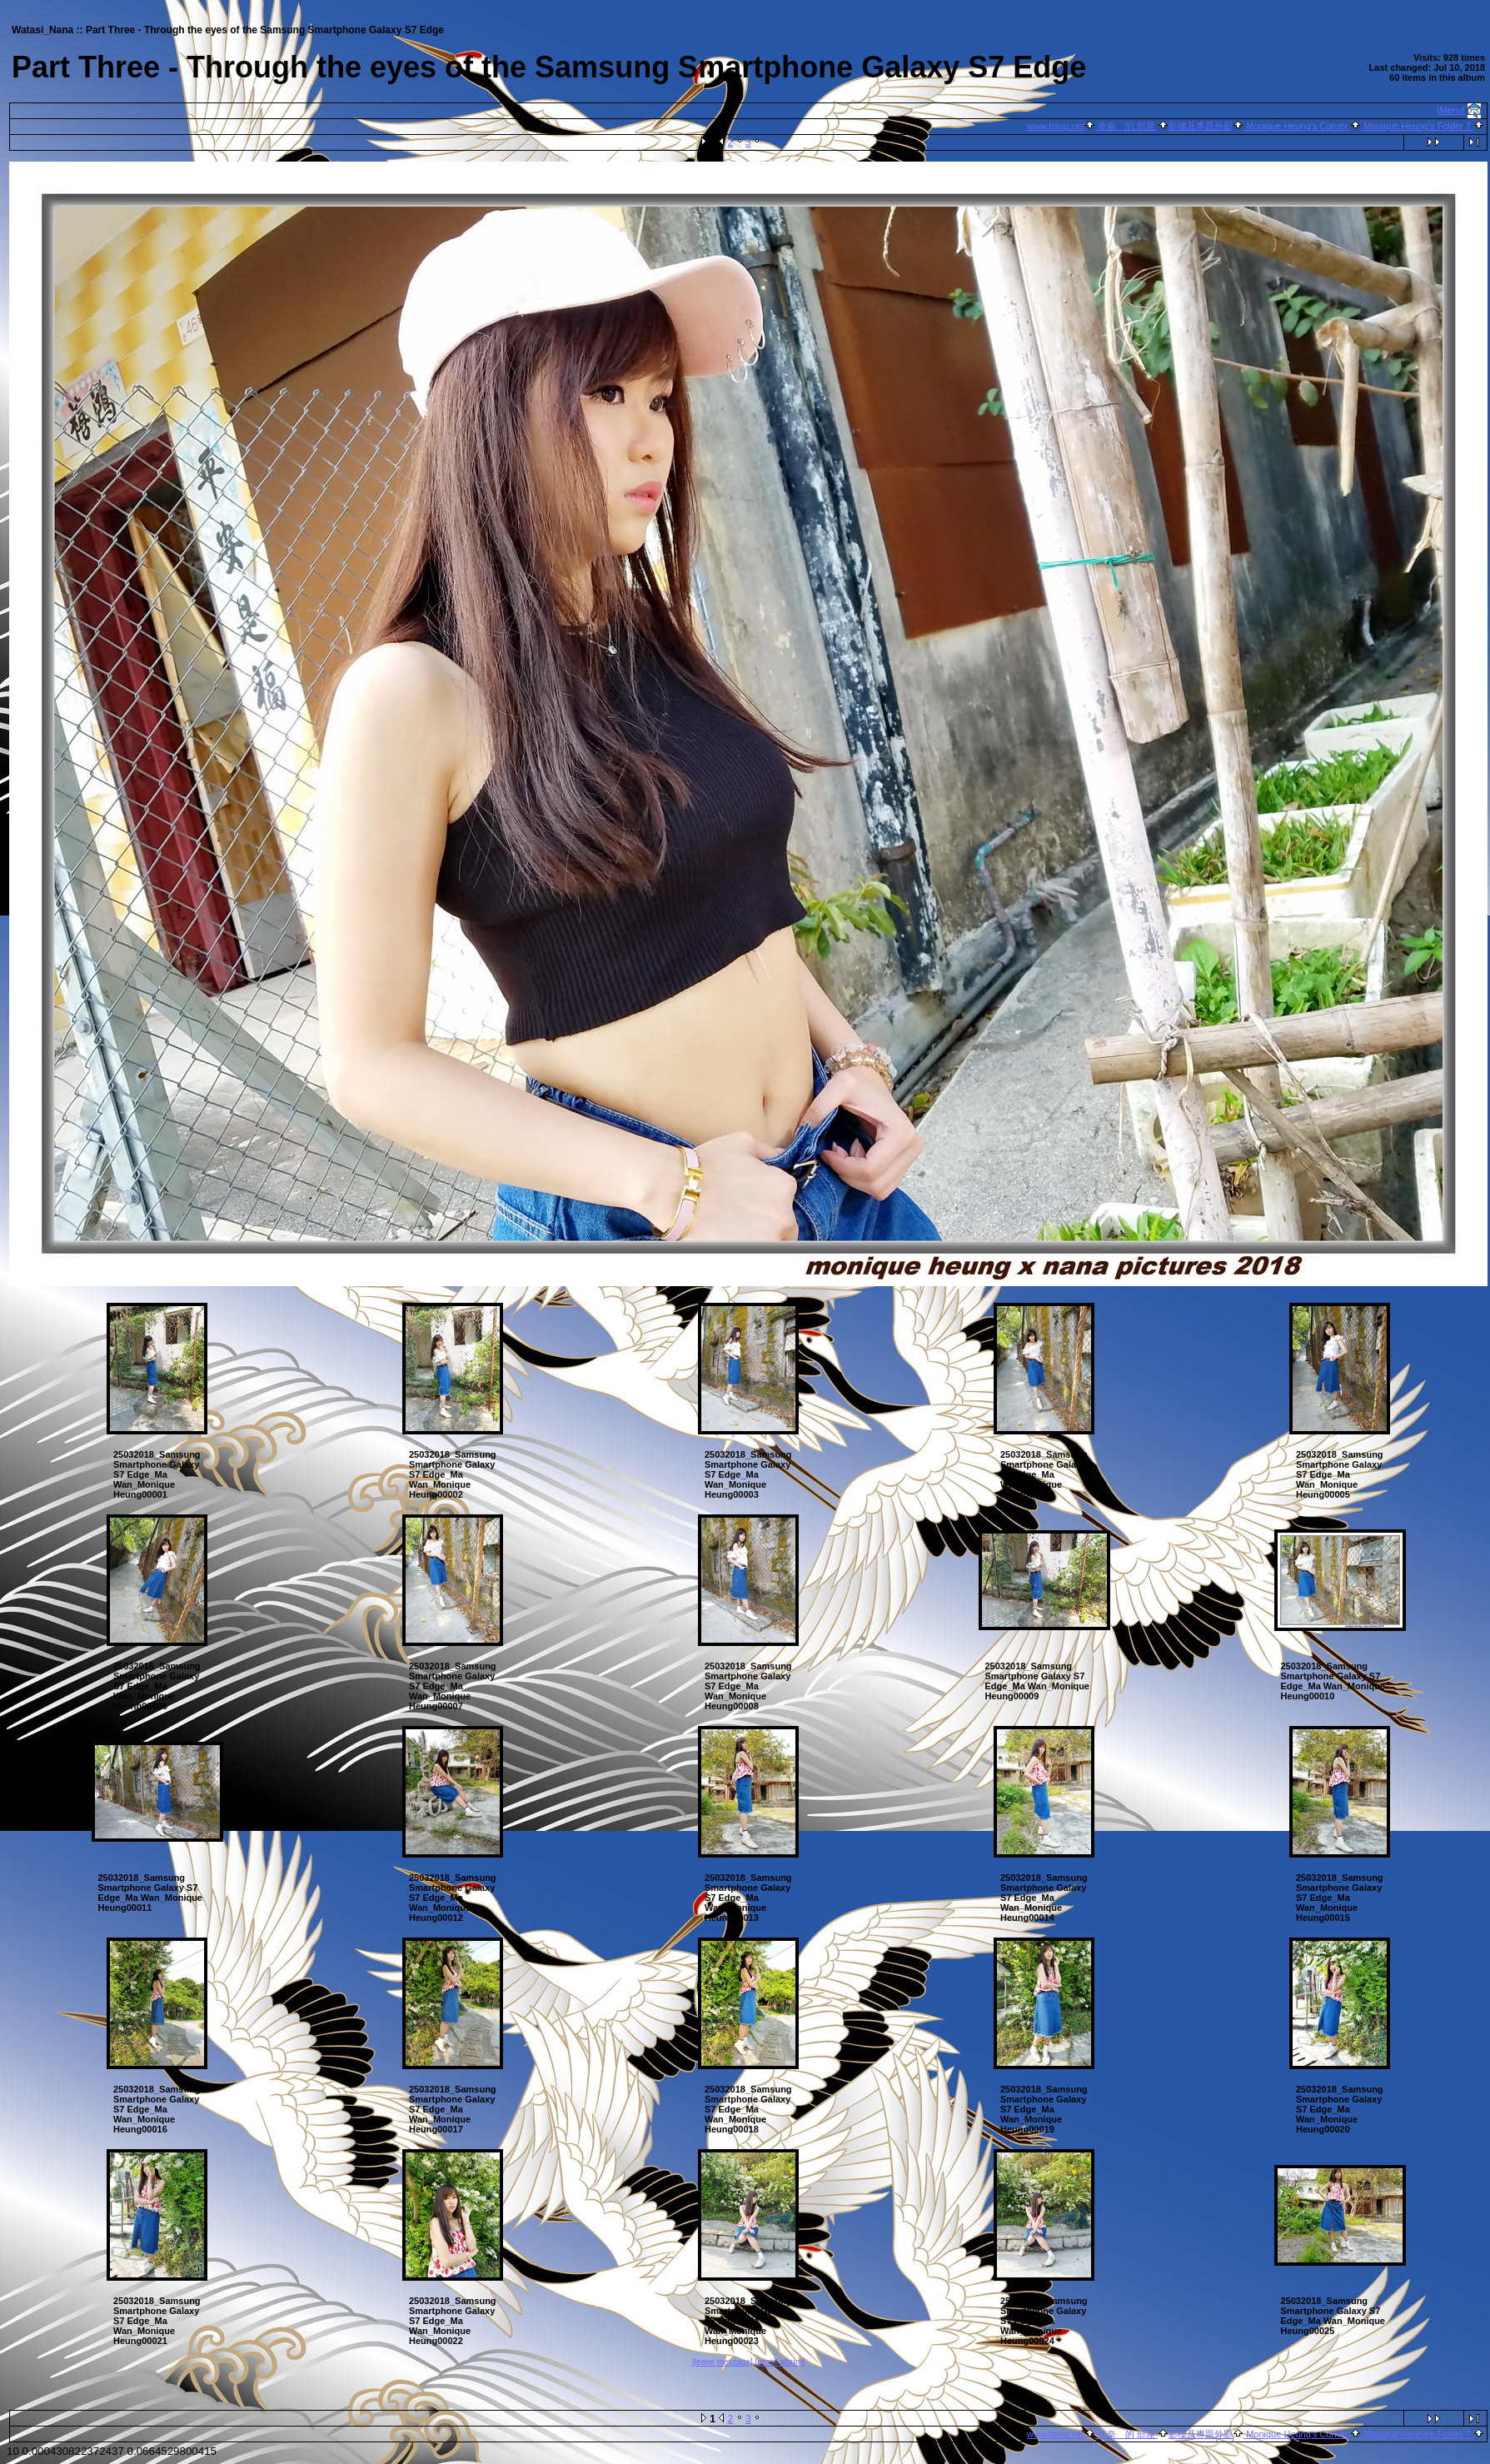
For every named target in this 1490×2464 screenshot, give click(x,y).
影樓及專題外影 (1201, 126)
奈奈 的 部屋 (1126, 126)
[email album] (780, 2362)
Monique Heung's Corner (1296, 126)
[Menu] (1452, 110)
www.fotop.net (1055, 126)
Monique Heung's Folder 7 (1417, 126)
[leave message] (722, 2362)
